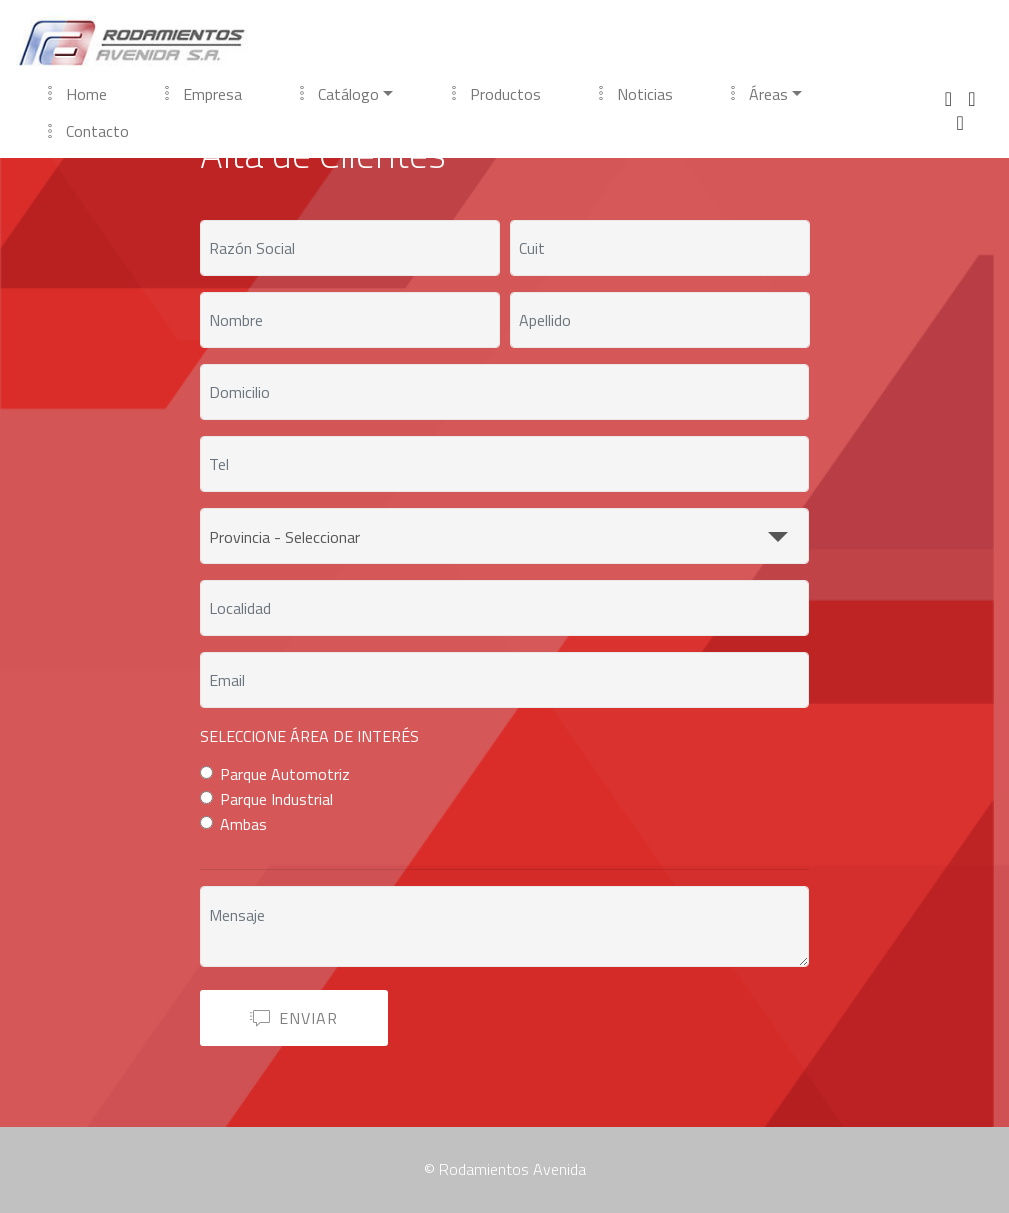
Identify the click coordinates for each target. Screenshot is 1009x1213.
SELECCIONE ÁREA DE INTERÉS (309, 736)
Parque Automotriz (285, 774)
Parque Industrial (276, 799)
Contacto (86, 131)
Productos (494, 94)
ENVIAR (294, 1018)
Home (75, 94)
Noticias (633, 94)
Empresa (201, 94)
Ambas (243, 824)
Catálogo (337, 94)
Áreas (757, 94)
